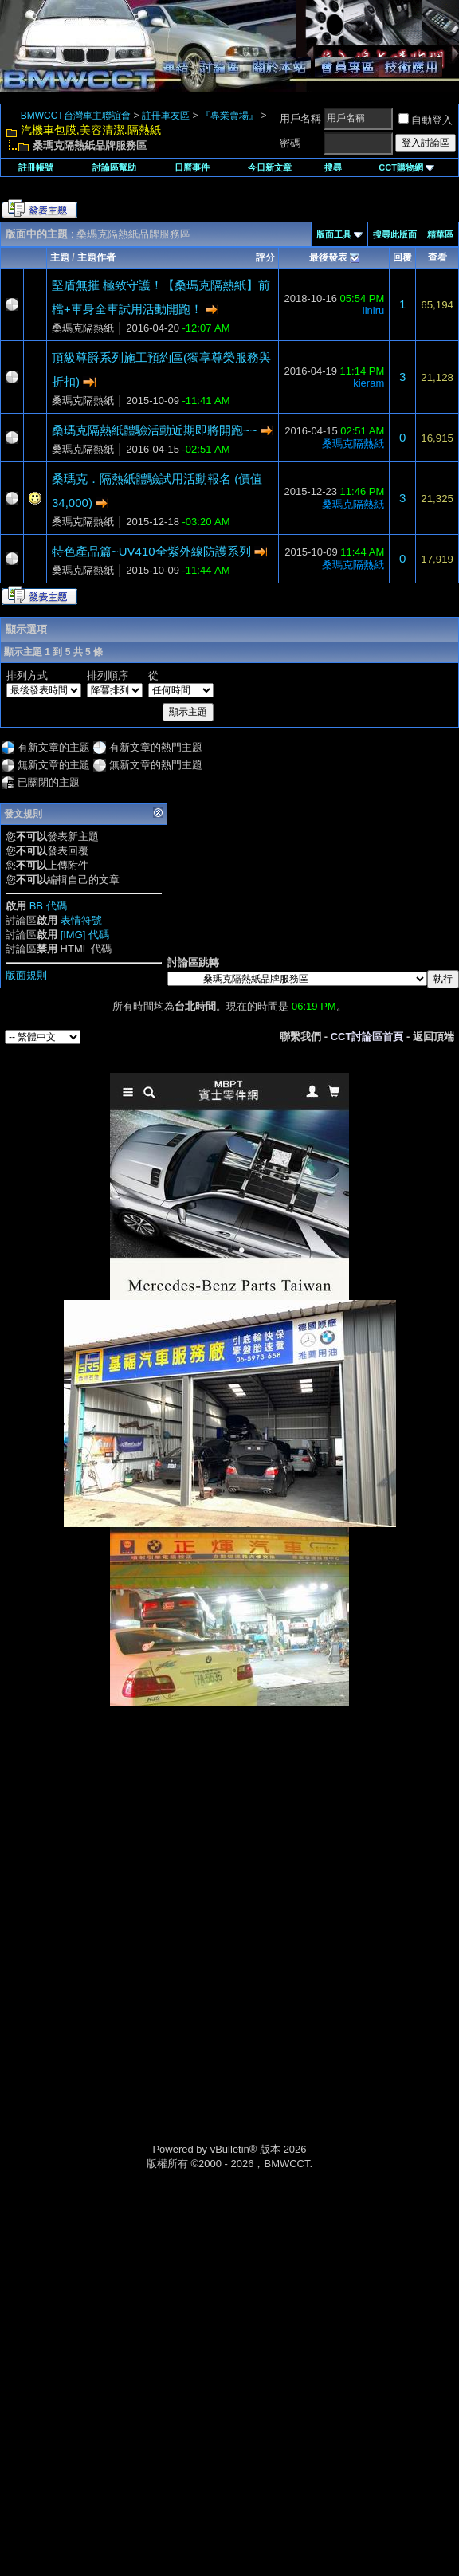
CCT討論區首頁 (367, 1037)
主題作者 (96, 257)
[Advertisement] (229, 1819)
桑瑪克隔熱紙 (83, 328)
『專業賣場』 (229, 115)
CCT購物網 (406, 167)
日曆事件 (192, 167)
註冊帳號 (35, 167)
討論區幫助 (114, 167)
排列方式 (27, 675)
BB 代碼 (48, 906)
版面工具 (333, 234)
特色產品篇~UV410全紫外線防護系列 (151, 551)
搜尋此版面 (395, 234)
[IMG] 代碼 (85, 934)
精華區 (440, 234)
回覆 (402, 257)
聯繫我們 (300, 1037)
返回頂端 (433, 1037)
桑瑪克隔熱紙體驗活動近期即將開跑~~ (154, 430)
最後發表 (328, 257)
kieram (368, 383)
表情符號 (81, 920)
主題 (59, 257)
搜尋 (333, 167)
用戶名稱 (300, 118)
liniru (373, 310)
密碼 (290, 143)
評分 (265, 257)
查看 (437, 257)
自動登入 (425, 120)
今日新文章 (270, 167)
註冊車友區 (166, 115)
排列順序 (107, 675)
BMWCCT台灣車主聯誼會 (76, 115)
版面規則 (26, 975)
